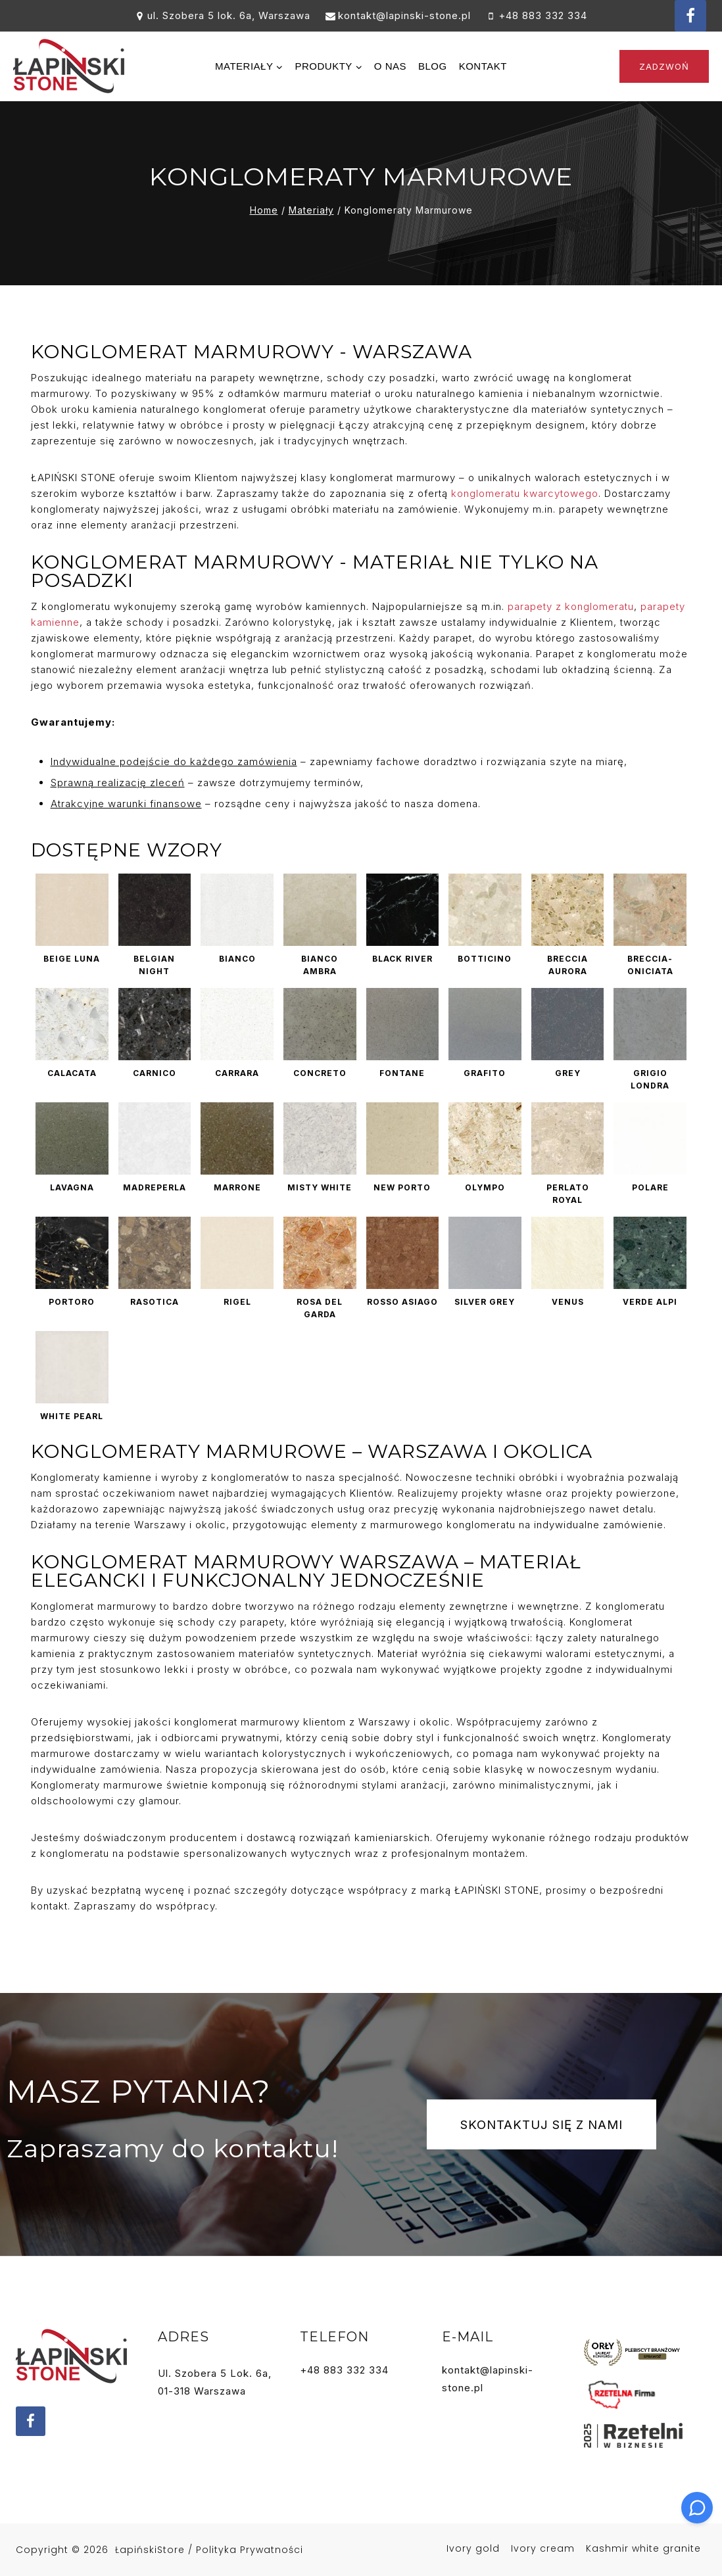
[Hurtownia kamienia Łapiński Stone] (68, 66)
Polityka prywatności (249, 2549)
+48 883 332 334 (344, 2370)
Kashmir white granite (643, 2548)
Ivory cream (543, 2548)
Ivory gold (473, 2548)
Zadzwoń (664, 66)
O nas (390, 66)
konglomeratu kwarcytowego (523, 493)
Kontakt (483, 66)
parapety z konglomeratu (569, 606)
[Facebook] (690, 16)
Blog (432, 66)
